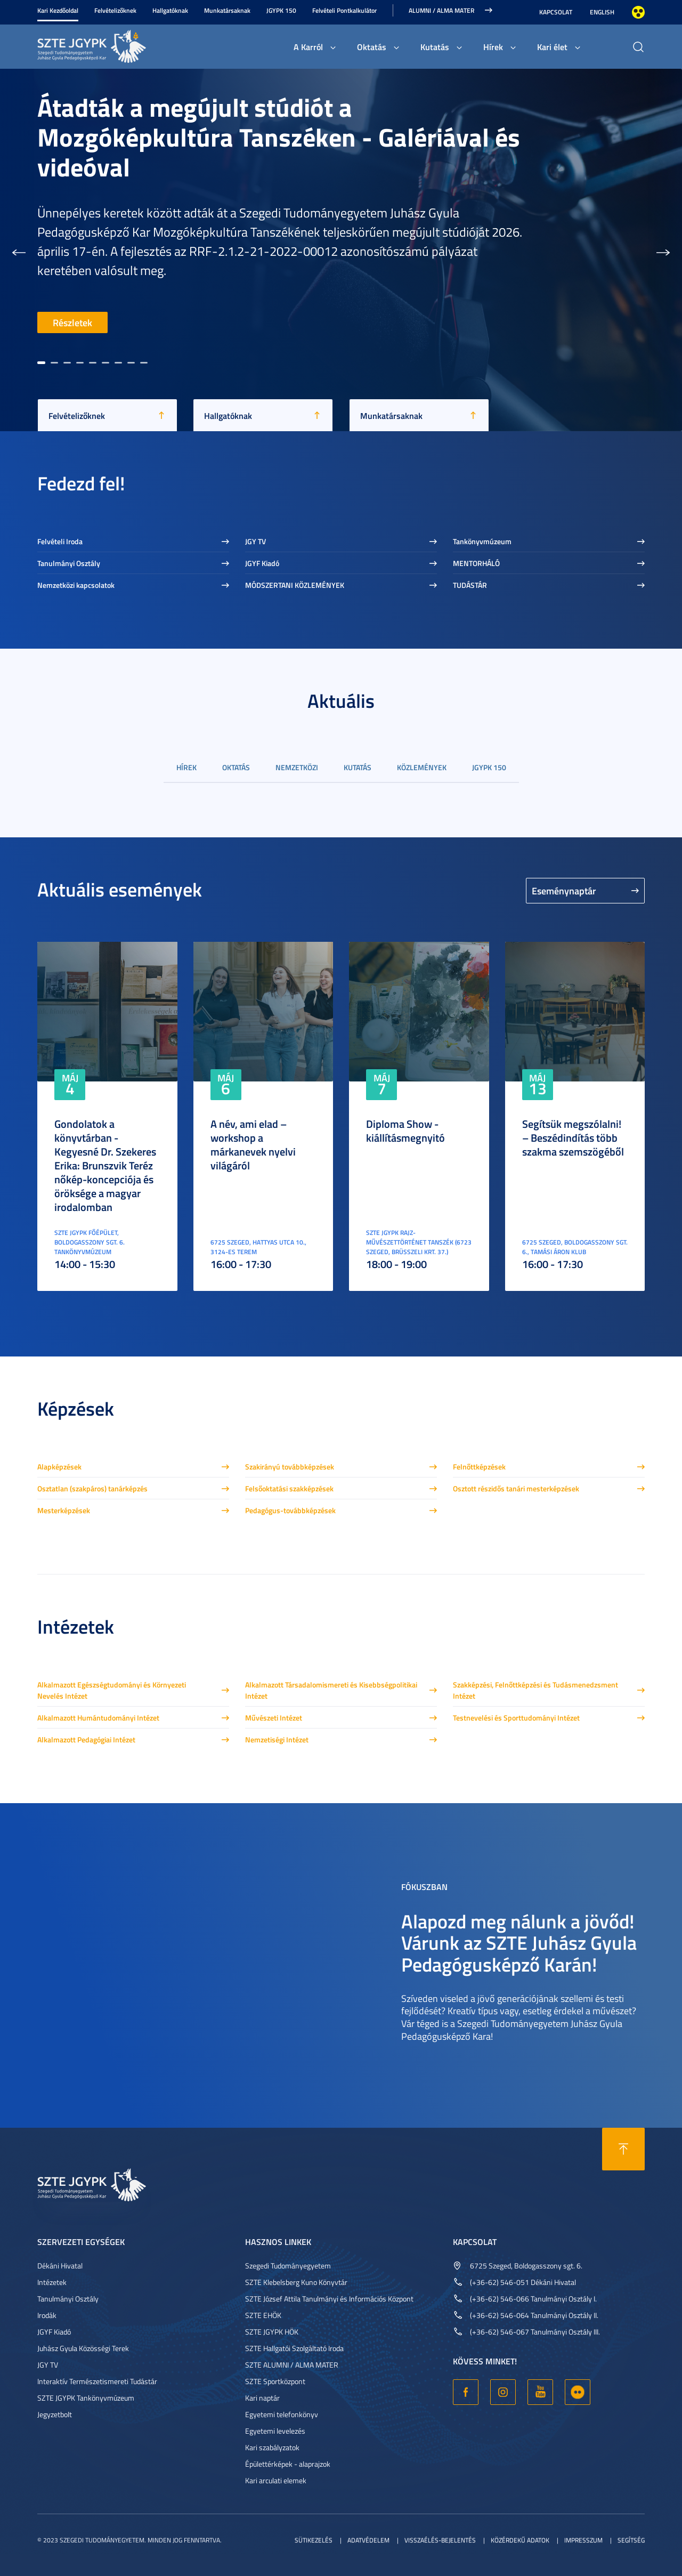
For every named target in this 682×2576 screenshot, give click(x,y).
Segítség (631, 2540)
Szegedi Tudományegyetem (288, 2265)
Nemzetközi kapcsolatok (76, 585)
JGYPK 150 (281, 10)
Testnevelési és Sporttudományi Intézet (516, 1718)
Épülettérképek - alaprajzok (287, 2464)
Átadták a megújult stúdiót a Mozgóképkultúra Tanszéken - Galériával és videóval (278, 136)
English (602, 12)
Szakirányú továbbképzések (289, 1466)
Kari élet (552, 47)
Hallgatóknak (170, 10)
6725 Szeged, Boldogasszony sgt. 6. (526, 2265)
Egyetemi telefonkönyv (281, 2414)
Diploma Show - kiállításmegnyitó (405, 1130)
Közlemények (421, 767)
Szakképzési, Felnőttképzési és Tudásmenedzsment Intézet (535, 1690)
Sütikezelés (313, 2540)
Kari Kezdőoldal (57, 10)
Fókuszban (424, 1886)
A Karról (308, 47)
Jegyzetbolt (54, 2414)
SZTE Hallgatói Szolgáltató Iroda (294, 2348)
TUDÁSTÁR (470, 585)
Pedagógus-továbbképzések (290, 1510)
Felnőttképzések (479, 1466)
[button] (18, 250)
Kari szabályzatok (272, 2447)
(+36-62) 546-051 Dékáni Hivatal (523, 2282)
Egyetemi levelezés (275, 2431)
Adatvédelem (368, 2540)
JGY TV (255, 541)
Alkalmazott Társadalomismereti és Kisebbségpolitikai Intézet (331, 1690)
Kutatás (434, 47)
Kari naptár (262, 2398)
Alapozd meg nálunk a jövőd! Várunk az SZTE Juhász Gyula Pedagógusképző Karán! (519, 1942)
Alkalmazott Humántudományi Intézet (98, 1718)
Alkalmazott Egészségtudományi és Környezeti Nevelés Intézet (111, 1690)
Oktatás (371, 47)
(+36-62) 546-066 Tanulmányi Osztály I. (533, 2299)
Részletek (72, 322)
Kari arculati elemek (275, 2480)
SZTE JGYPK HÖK (271, 2332)
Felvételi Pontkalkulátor (344, 10)
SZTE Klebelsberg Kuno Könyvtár (296, 2282)
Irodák (46, 2315)
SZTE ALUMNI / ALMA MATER (291, 2365)
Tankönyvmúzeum (482, 541)
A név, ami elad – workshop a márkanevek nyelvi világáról (253, 1144)
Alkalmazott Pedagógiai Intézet (86, 1739)
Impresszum (583, 2540)
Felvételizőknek (115, 10)
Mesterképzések (63, 1510)
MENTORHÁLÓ (476, 563)
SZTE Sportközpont (275, 2381)
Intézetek (52, 2282)
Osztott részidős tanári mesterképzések (516, 1488)
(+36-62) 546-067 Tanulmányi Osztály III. (535, 2332)
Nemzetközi (296, 767)
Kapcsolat (555, 12)
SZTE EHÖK (263, 2315)
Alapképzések (59, 1466)
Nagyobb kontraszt (638, 12)
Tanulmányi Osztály (68, 563)
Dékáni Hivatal (60, 2265)
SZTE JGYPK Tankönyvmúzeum (85, 2398)
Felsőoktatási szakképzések (289, 1488)
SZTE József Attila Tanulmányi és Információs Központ (329, 2299)
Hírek (493, 47)
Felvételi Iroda (60, 541)
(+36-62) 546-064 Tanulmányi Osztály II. (534, 2315)
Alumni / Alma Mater (441, 10)
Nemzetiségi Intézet (276, 1739)
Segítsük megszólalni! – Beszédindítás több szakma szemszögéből (573, 1137)
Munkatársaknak (227, 10)
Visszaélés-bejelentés (440, 2540)
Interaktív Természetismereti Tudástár (97, 2381)
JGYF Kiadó (262, 563)
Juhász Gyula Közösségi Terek (83, 2348)
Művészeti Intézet (273, 1718)
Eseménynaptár (564, 891)
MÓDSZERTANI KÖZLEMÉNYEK (294, 585)
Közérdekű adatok (520, 2540)
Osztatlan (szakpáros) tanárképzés (92, 1488)
